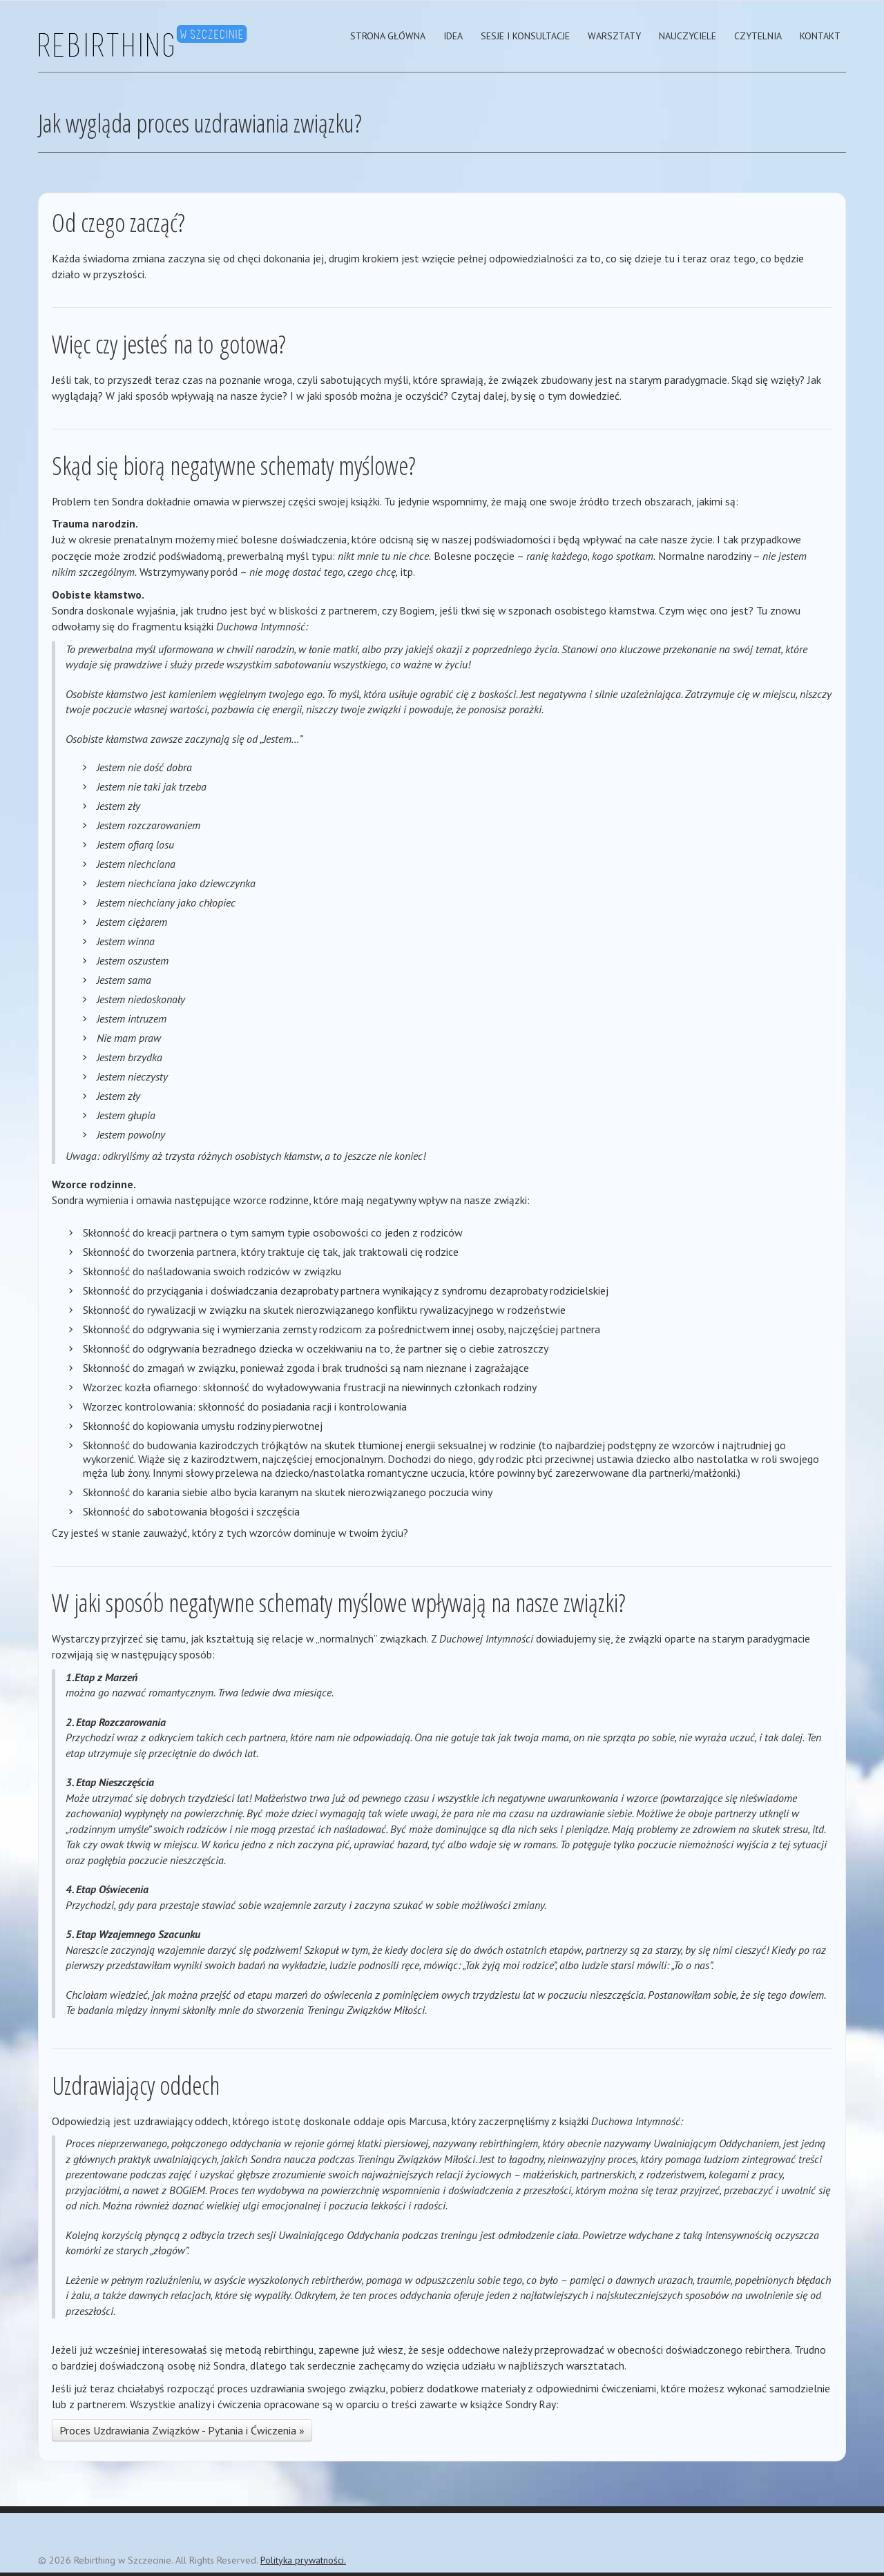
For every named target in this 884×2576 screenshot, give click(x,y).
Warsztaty (614, 36)
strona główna (387, 36)
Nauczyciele (687, 36)
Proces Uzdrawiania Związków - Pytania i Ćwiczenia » (182, 2430)
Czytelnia (758, 36)
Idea (453, 36)
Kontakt (820, 36)
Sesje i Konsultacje (525, 36)
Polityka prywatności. (303, 2560)
